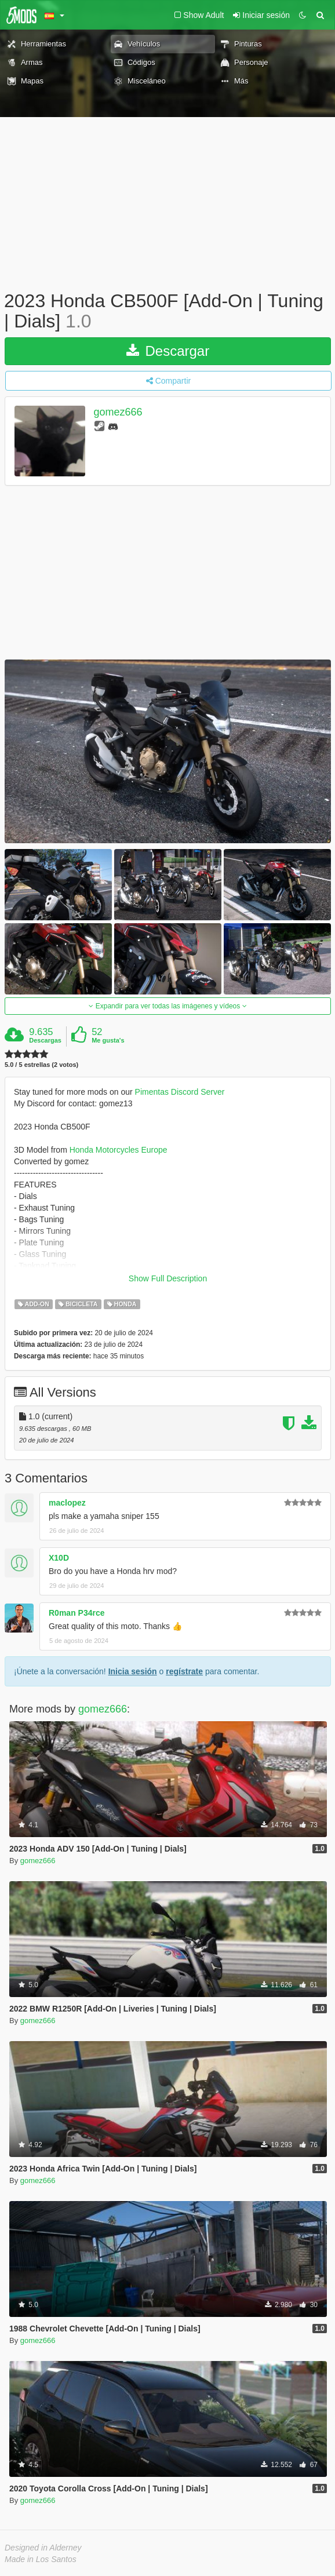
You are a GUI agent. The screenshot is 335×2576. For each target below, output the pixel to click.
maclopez (67, 1502)
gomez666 (118, 412)
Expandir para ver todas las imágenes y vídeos (167, 1006)
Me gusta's (108, 1040)
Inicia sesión (132, 1671)
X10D (59, 1557)
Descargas (45, 1040)
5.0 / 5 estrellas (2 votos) (41, 1065)
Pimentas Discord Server (180, 1091)
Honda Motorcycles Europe (119, 1149)
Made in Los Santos (41, 2559)
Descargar (167, 351)
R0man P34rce (77, 1612)
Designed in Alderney (43, 2547)
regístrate (184, 1671)
